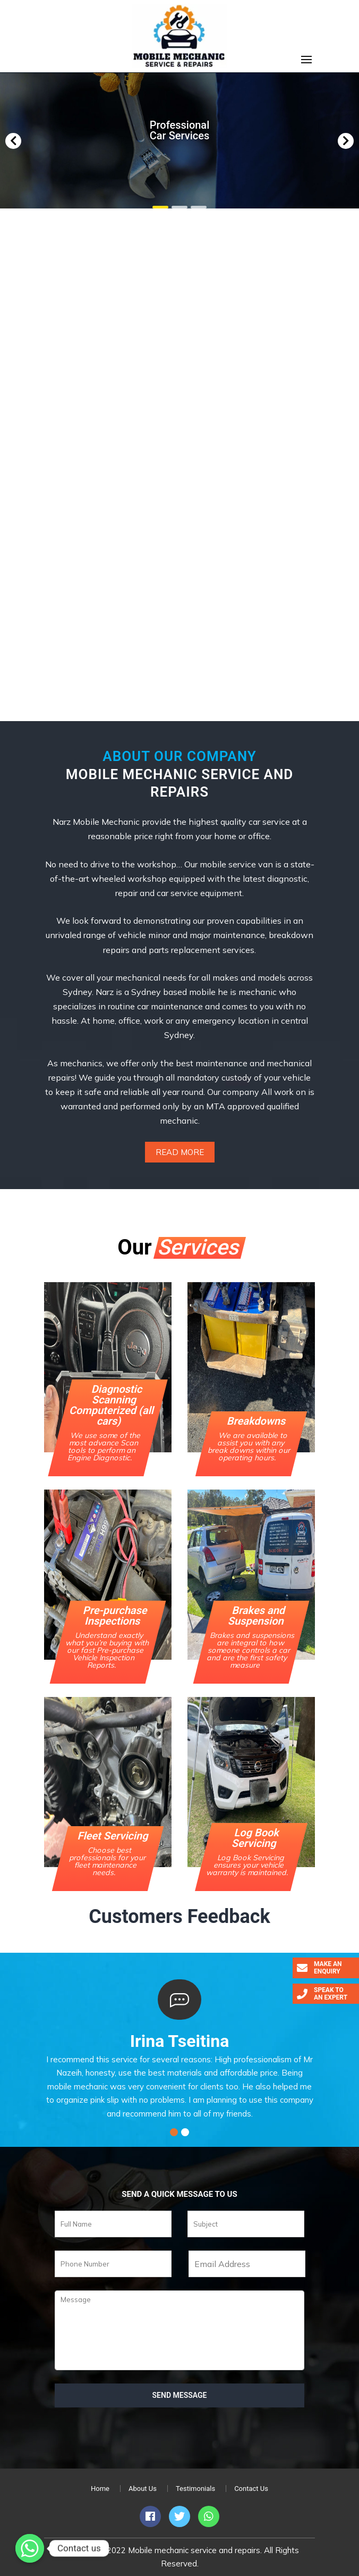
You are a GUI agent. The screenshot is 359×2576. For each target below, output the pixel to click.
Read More (180, 1152)
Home (100, 2489)
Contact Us (251, 2489)
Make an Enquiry (319, 1967)
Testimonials (195, 2489)
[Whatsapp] (29, 2548)
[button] (13, 141)
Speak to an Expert (322, 1993)
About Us (143, 2489)
